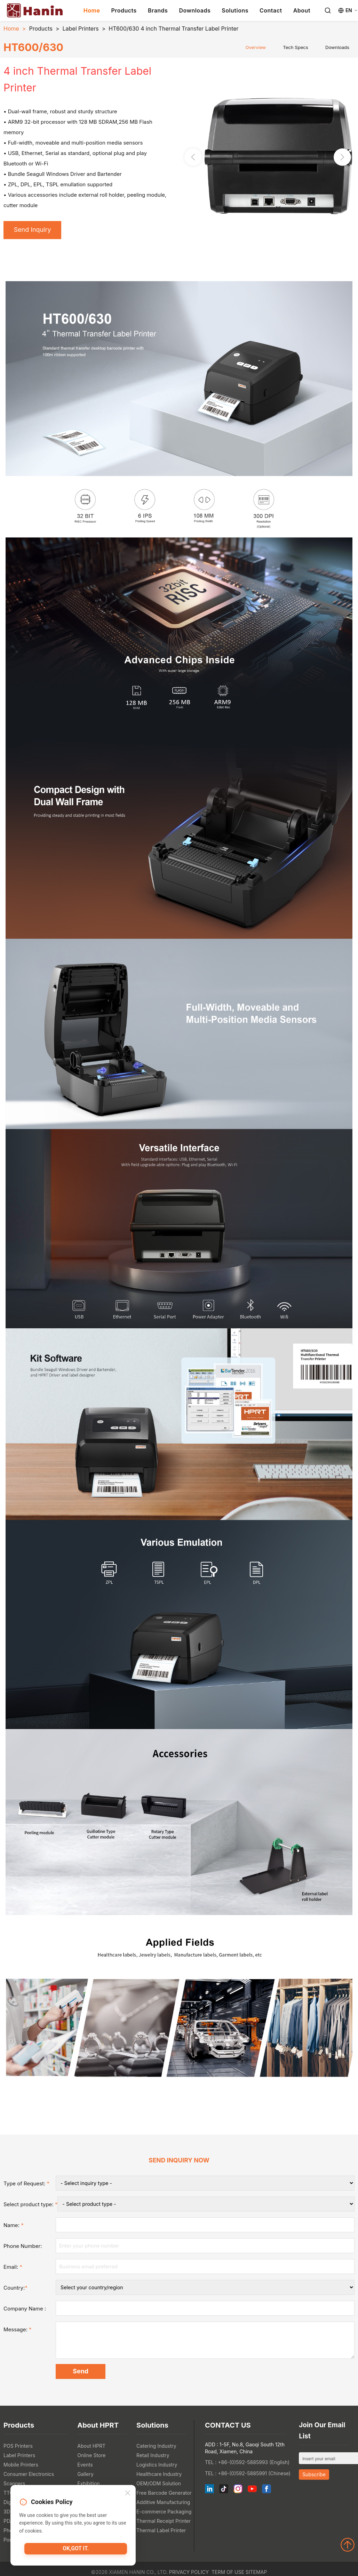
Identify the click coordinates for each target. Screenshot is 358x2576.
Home (91, 10)
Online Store (91, 2458)
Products (123, 10)
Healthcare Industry (159, 2477)
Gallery (85, 2477)
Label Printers (81, 28)
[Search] (327, 10)
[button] (342, 157)
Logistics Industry (156, 2467)
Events (85, 2467)
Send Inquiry (33, 230)
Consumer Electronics (28, 2477)
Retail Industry (152, 2458)
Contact (271, 10)
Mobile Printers (20, 2467)
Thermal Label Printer (161, 2533)
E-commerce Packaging (163, 2514)
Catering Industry (156, 2449)
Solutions (235, 10)
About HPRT (91, 2449)
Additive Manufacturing (163, 2505)
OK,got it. (75, 2550)
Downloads (194, 10)
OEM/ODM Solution (158, 2486)
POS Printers (18, 2449)
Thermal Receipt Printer (163, 2524)
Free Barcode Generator (164, 2495)
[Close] (128, 2494)
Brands (158, 10)
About (301, 10)
